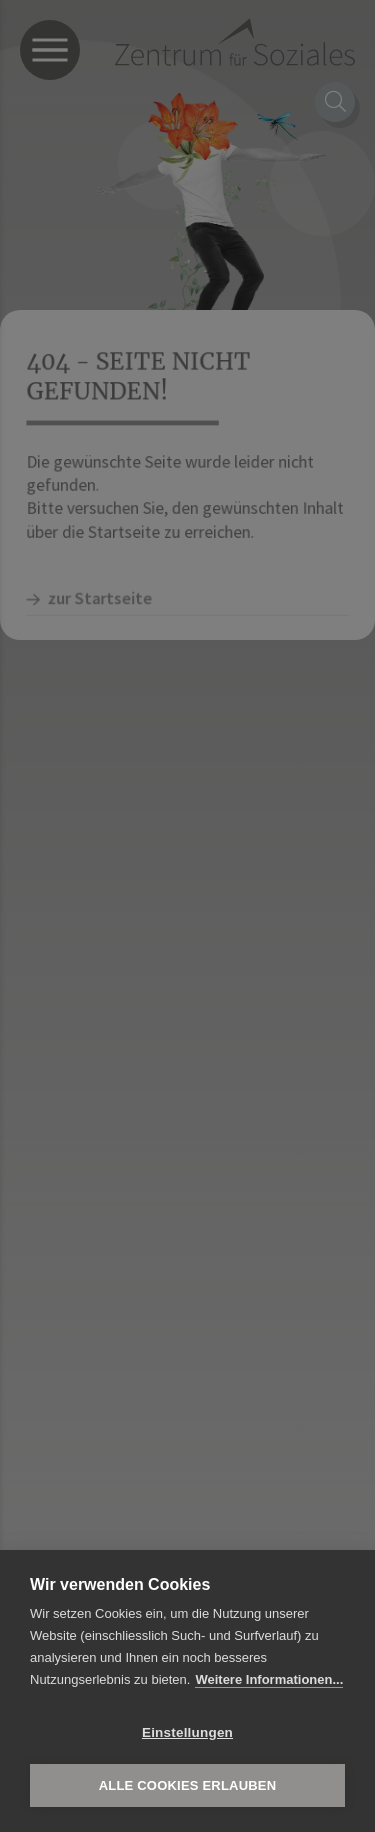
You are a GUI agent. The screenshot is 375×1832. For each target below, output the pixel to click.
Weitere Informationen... (269, 1679)
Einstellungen (187, 1732)
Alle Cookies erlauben (188, 1785)
